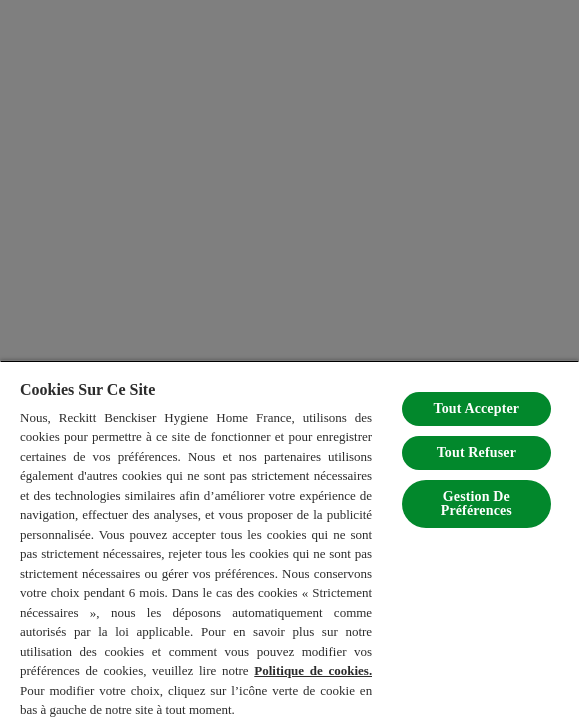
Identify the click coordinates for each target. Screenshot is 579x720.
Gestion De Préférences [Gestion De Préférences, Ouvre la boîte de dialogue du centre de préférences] (476, 503)
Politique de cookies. (313, 670)
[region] (289, 540)
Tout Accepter (476, 408)
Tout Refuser (476, 452)
